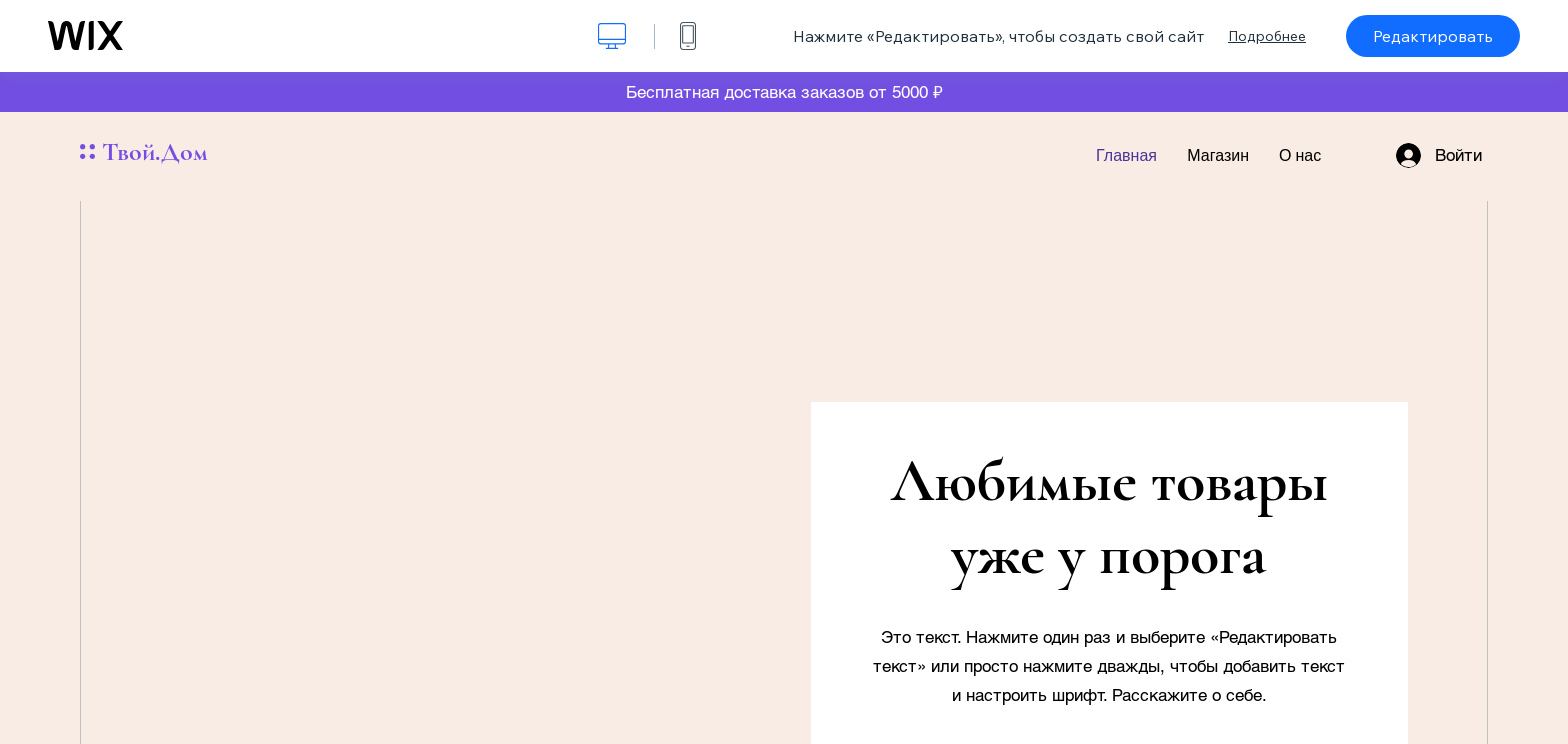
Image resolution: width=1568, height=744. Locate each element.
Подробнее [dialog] (1267, 36)
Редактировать (1433, 36)
